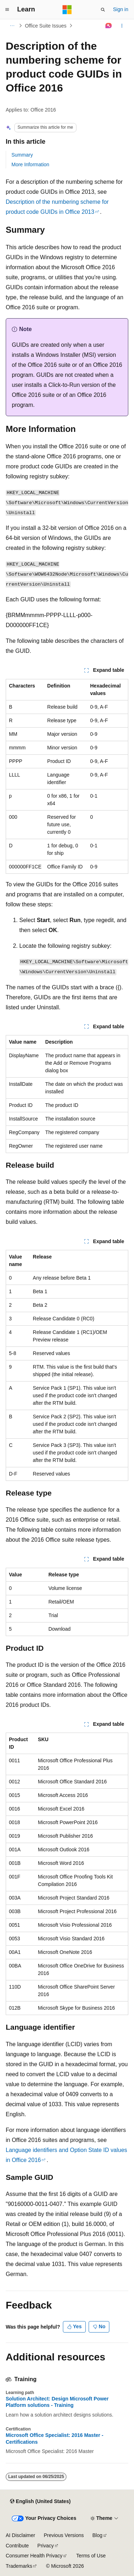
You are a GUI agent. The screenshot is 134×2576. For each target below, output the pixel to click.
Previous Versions (64, 2535)
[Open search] (103, 9)
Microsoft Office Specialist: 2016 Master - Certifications (54, 2438)
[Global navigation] (7, 9)
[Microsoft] (67, 9)
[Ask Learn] (109, 25)
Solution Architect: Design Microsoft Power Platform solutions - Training (57, 2402)
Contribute (17, 2545)
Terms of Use (90, 2555)
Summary (22, 155)
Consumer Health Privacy (34, 2555)
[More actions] (122, 25)
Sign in (120, 9)
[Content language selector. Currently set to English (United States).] (40, 2501)
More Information (30, 164)
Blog (98, 2535)
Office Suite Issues (45, 26)
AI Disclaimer (20, 2535)
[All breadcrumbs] (12, 25)
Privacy (46, 2545)
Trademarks (19, 2566)
